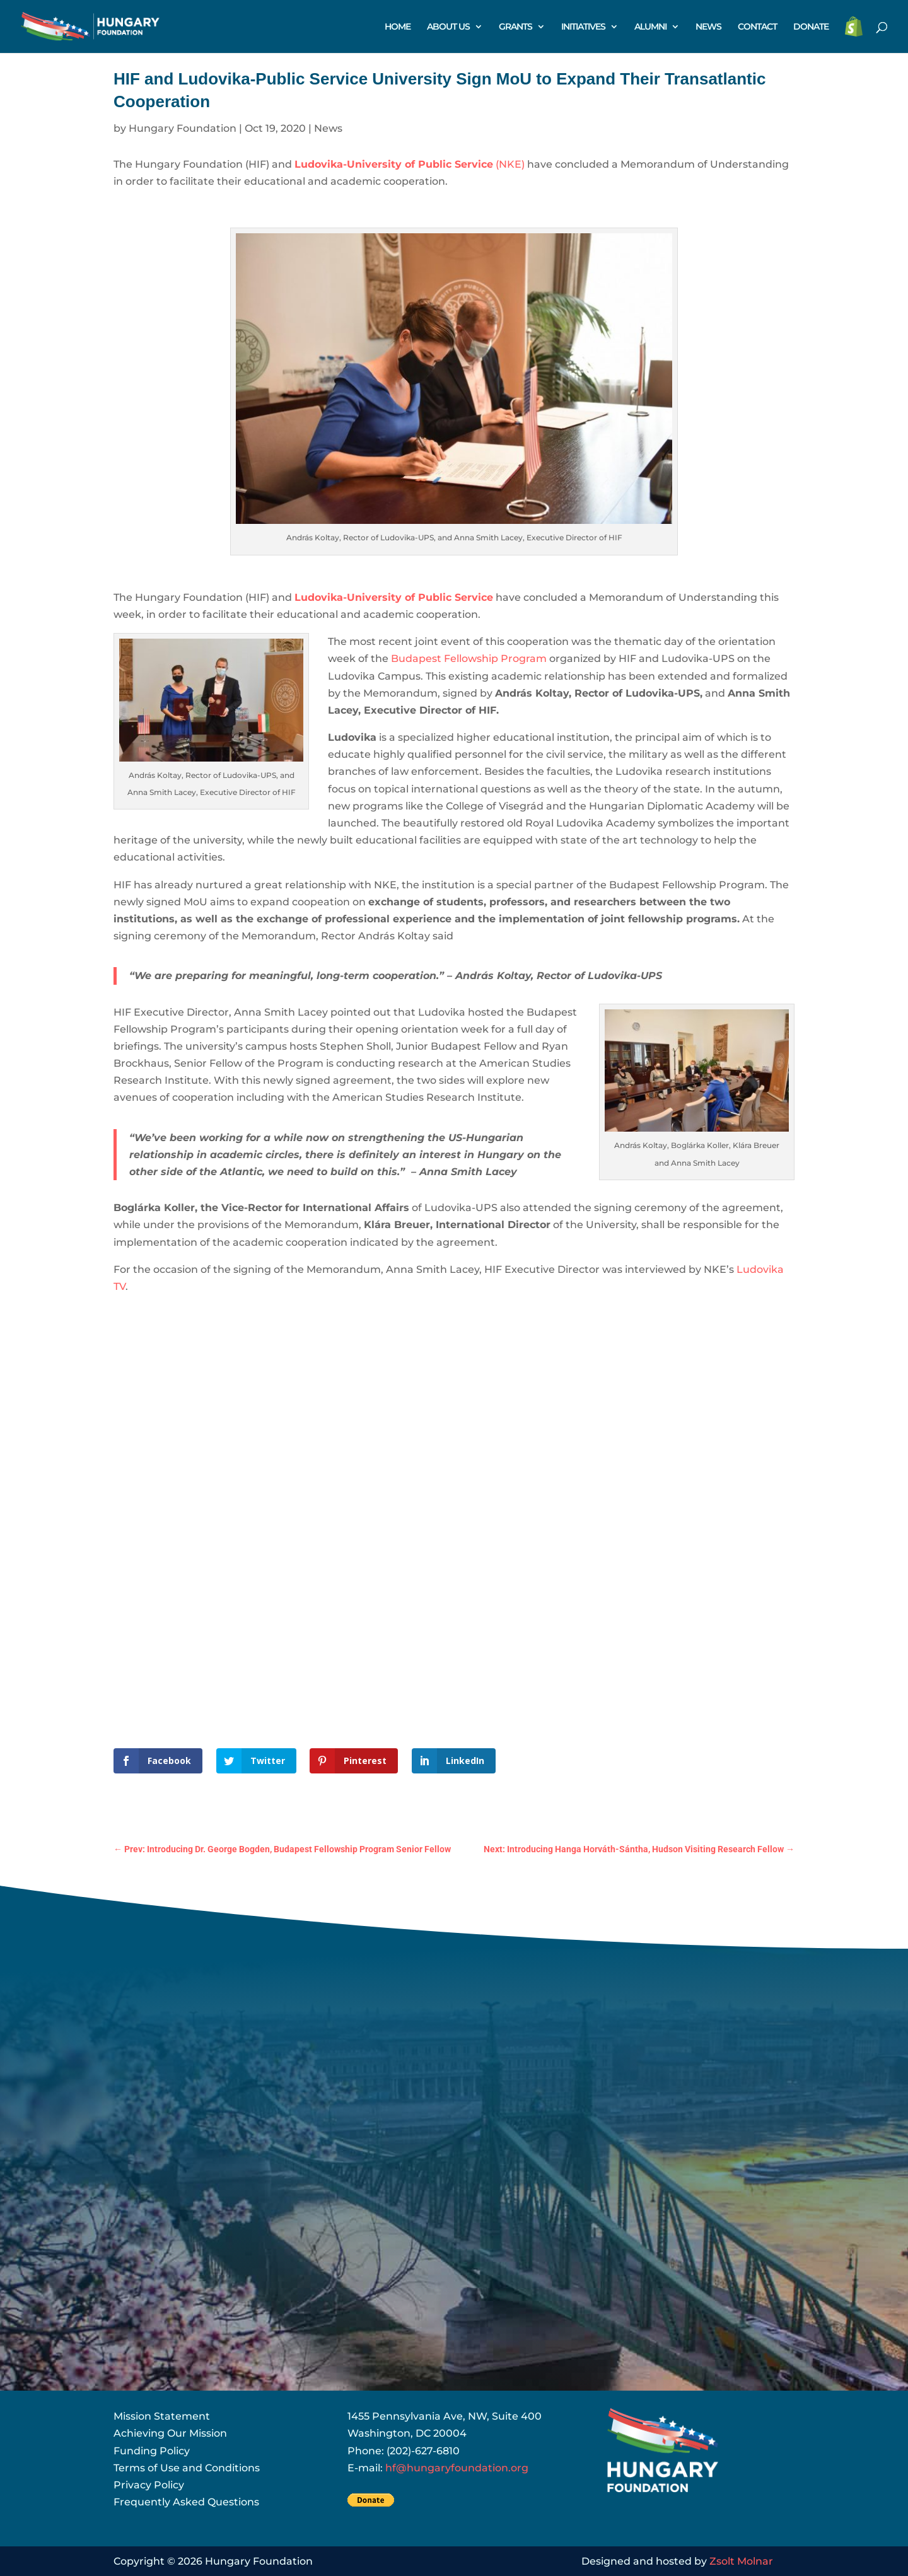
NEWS (708, 27)
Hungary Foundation (182, 128)
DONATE (811, 27)
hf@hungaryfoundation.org (456, 2468)
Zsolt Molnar (741, 2561)
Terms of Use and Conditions (187, 2468)
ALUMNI (650, 27)
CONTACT (757, 27)
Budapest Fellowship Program (469, 658)
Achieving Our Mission (170, 2433)
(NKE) (410, 164)
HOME (397, 27)
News (328, 128)
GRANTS (515, 27)
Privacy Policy (149, 2485)
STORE (854, 27)
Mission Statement (162, 2416)
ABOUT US (448, 27)
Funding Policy (152, 2451)
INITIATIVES (583, 27)
